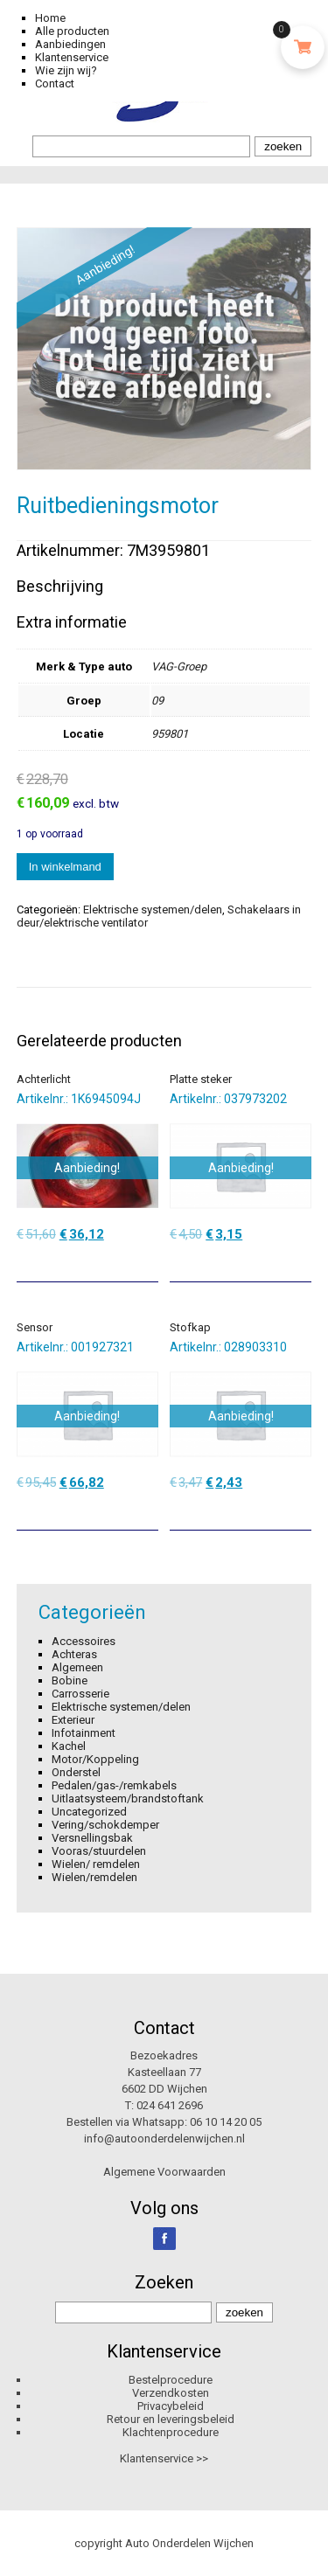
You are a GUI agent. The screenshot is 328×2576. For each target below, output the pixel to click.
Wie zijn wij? (66, 70)
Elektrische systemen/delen (152, 909)
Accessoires (83, 1641)
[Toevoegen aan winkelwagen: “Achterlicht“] (147, 1262)
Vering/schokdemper (105, 1824)
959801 (169, 733)
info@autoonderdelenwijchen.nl (164, 2138)
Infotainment (83, 1732)
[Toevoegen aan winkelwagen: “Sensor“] (147, 1510)
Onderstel (76, 1772)
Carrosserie (80, 1693)
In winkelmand (65, 866)
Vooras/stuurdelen (99, 1850)
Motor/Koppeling (95, 1759)
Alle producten (72, 31)
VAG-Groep (178, 666)
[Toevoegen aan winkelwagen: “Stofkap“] (300, 1510)
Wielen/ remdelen (96, 1864)
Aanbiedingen (70, 44)
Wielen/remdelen (94, 1877)
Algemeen (77, 1667)
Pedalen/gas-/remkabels (114, 1785)
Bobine (69, 1680)
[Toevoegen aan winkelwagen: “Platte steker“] (300, 1262)
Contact (54, 83)
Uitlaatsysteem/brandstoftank (128, 1798)
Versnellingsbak (92, 1837)
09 (157, 700)
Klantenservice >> (164, 2458)
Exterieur (73, 1719)
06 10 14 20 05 (226, 2121)
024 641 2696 (169, 2105)
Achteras (74, 1654)
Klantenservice (71, 57)
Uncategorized (89, 1811)
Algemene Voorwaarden (164, 2171)
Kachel (69, 1746)
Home (50, 17)
